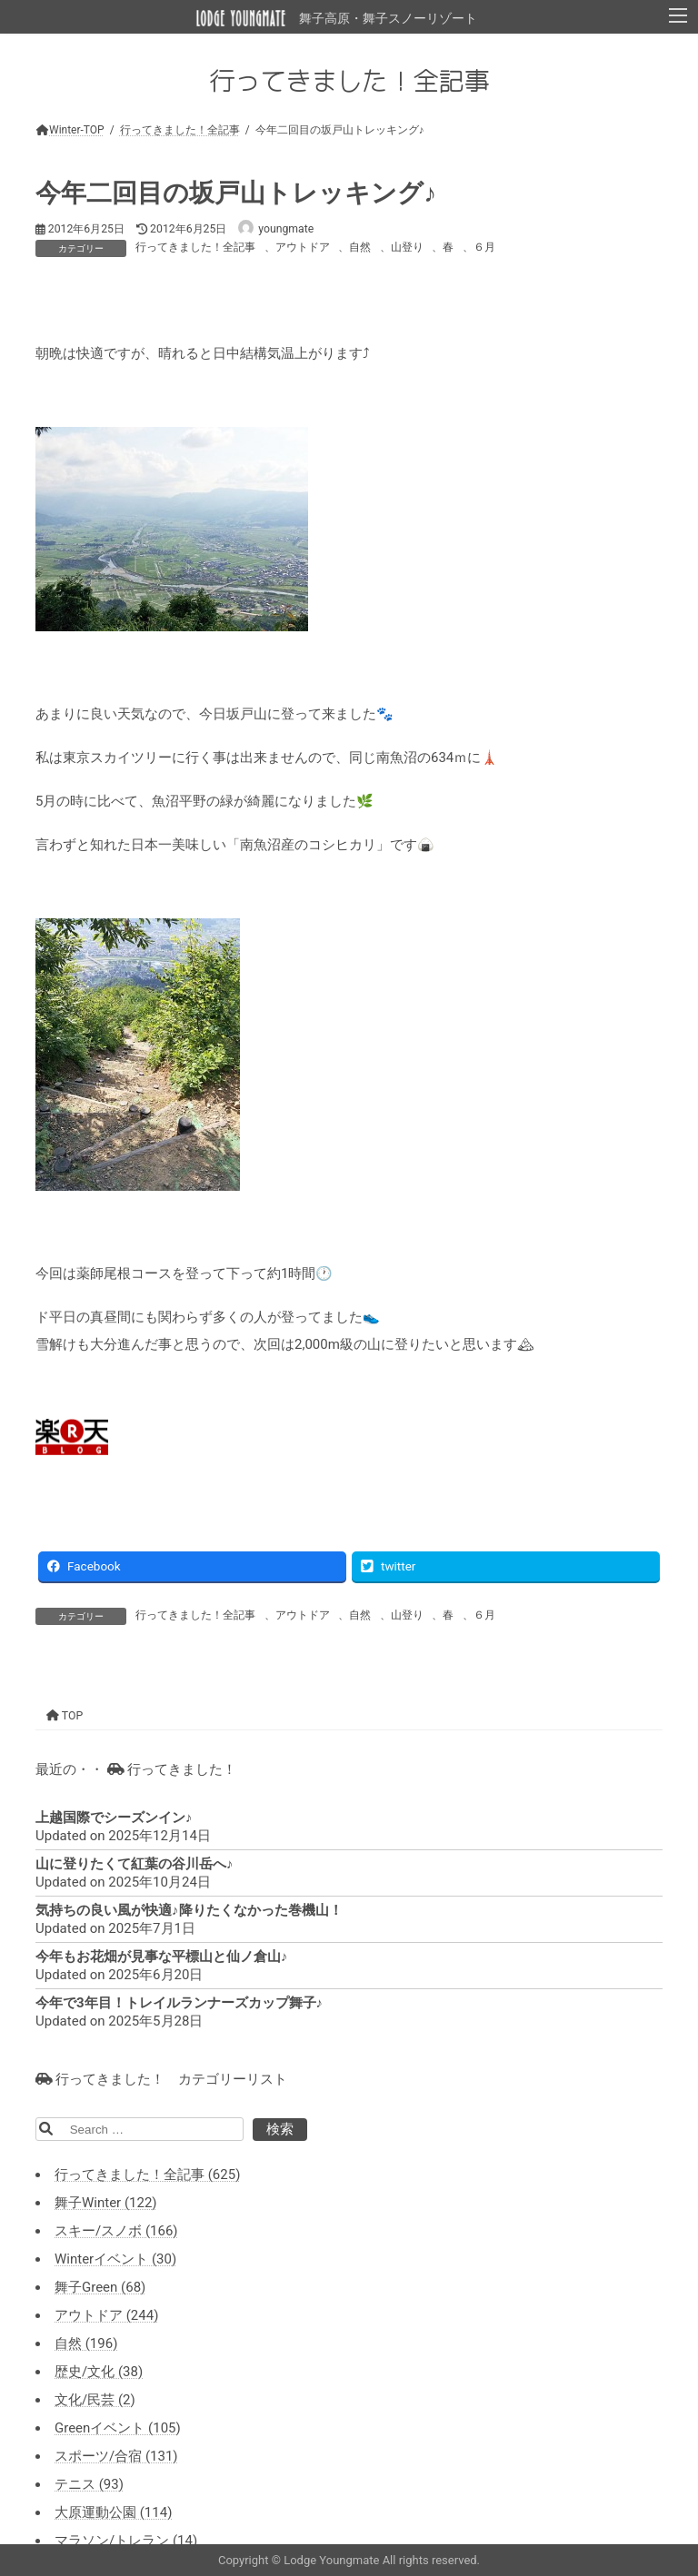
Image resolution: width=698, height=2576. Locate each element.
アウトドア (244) (106, 2315)
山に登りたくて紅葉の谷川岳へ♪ (134, 1864)
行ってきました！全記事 (195, 247)
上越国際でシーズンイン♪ (114, 1817)
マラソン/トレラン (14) (126, 2540)
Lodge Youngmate (333, 2560)
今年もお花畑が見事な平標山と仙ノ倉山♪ (161, 1956)
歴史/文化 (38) (99, 2371)
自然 (360, 247)
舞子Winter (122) (106, 2203)
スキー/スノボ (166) (116, 2231)
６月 (484, 247)
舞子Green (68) (100, 2287)
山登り (407, 247)
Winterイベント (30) (115, 2259)
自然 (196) (86, 2343)
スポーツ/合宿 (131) (116, 2456)
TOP (64, 1715)
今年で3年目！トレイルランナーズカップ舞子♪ (179, 2003)
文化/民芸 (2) (95, 2400)
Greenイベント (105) (118, 2428)
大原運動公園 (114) (113, 2512)
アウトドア (302, 247)
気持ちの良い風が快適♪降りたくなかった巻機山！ (189, 1910)
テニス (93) (89, 2484)
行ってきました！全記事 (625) (147, 2174)
